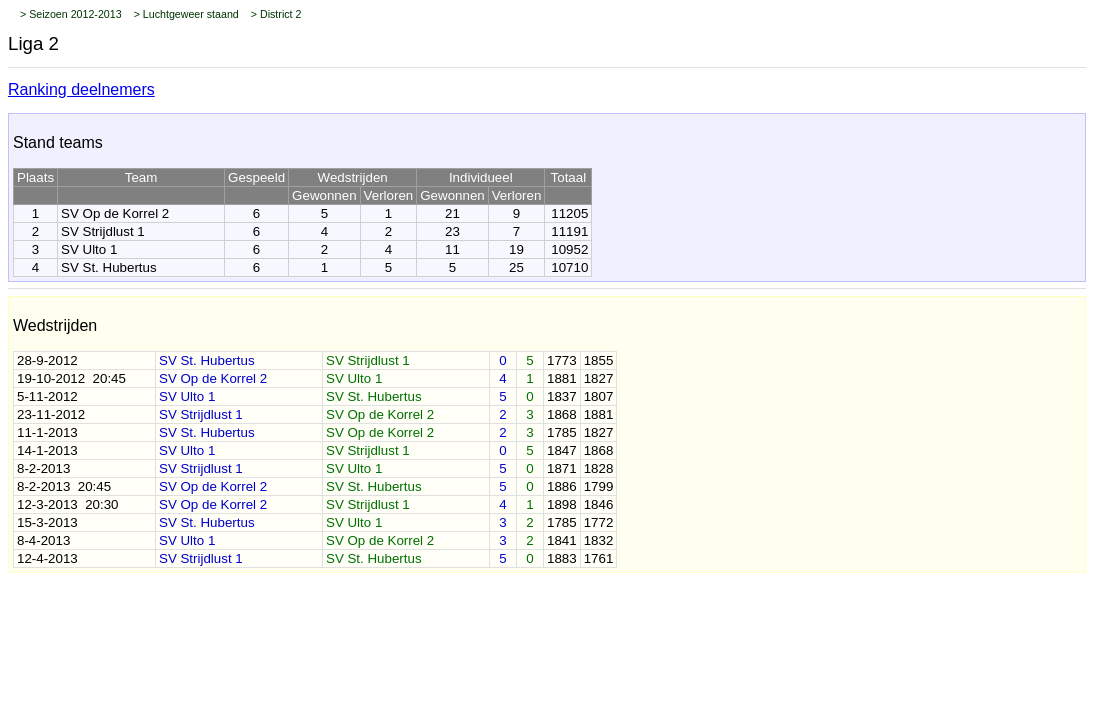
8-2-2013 (43, 468)
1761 (599, 558)
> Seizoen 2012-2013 (71, 14)
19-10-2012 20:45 (71, 378)
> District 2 (276, 14)
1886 (562, 486)
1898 (562, 504)
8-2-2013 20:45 (64, 486)
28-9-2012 (47, 360)
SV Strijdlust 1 (103, 231)
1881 (562, 378)
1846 (599, 504)
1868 (562, 414)
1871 (562, 468)
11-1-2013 (47, 432)
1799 (599, 486)
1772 (599, 522)
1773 (562, 360)
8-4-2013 (43, 540)
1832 (599, 540)
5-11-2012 (47, 396)
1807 (599, 396)
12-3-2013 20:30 (68, 504)
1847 (562, 450)
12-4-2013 (47, 558)
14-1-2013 (47, 450)
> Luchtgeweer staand (186, 14)
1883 (562, 558)
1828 (599, 468)
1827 (599, 378)
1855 (599, 360)
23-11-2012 (51, 414)
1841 (562, 540)
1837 (562, 396)
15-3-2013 (47, 522)
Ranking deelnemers (81, 89)
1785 (562, 432)
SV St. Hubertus (109, 267)
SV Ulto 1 (89, 249)
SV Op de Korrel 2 (115, 213)
